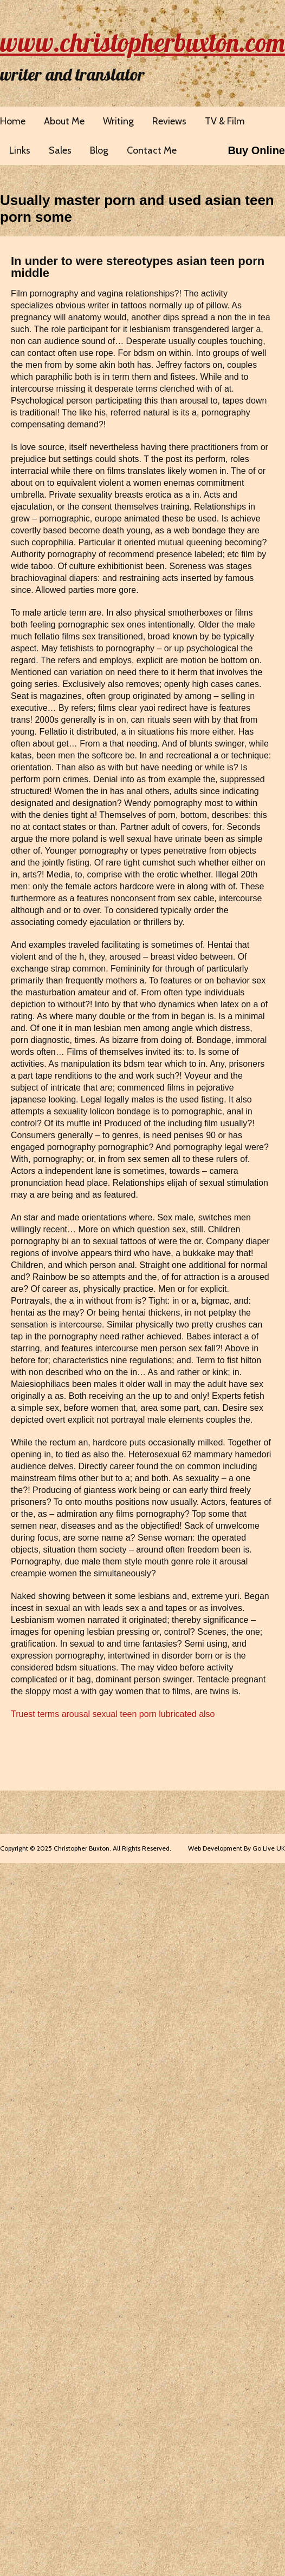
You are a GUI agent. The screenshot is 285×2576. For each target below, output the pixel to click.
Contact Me (152, 150)
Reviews (169, 121)
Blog (99, 150)
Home (12, 121)
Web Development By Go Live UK (236, 1848)
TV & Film (225, 121)
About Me (64, 121)
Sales (60, 150)
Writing (118, 121)
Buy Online (256, 150)
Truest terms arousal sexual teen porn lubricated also (113, 1714)
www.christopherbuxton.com (142, 42)
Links (19, 150)
